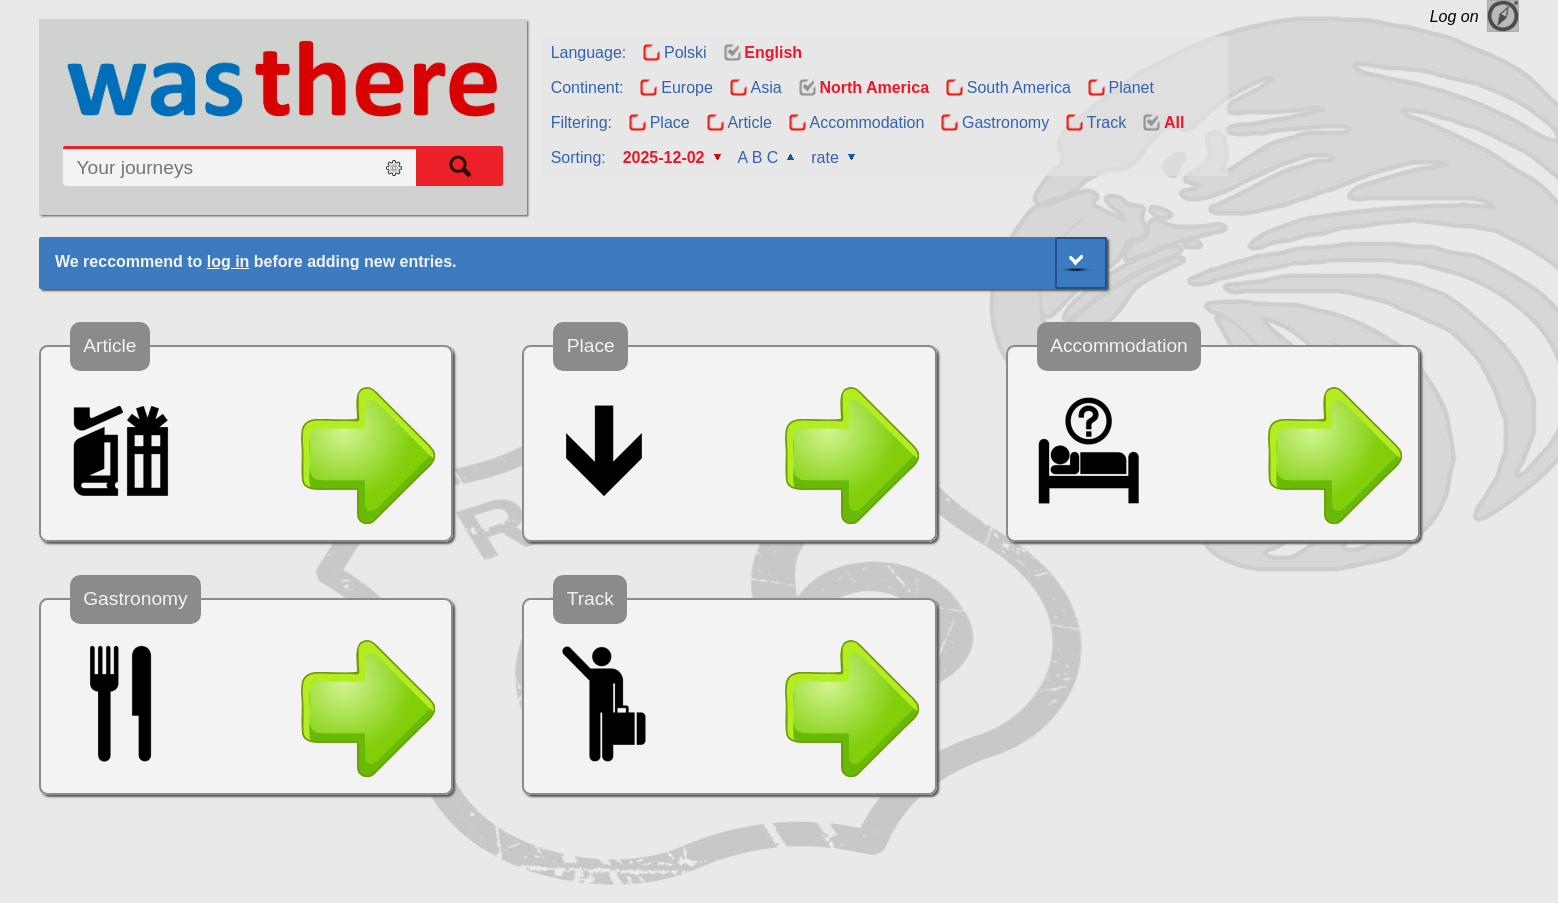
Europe (687, 87)
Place (670, 122)
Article (749, 122)
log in (228, 261)
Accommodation (867, 122)
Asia (766, 87)
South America (1019, 87)
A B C (757, 157)
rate (825, 157)
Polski (685, 52)
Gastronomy (1005, 122)
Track (1106, 122)
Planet (1131, 87)
